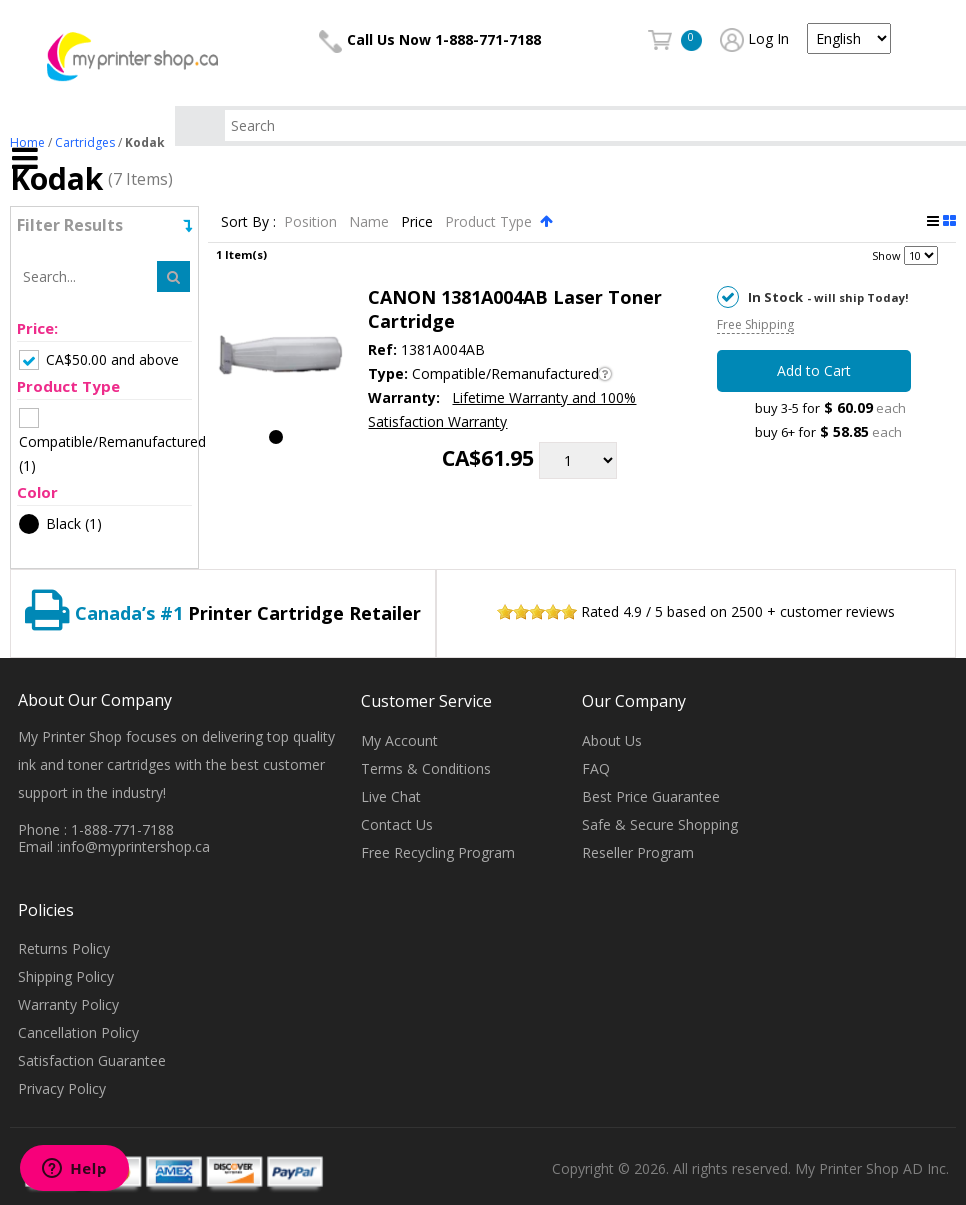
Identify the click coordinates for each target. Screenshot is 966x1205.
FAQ (596, 768)
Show (886, 255)
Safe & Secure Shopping (660, 824)
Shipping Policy (66, 976)
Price (419, 221)
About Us (612, 740)
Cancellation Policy (78, 1032)
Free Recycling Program (438, 852)
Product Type (490, 221)
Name (371, 221)
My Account (399, 740)
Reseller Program (638, 852)
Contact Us (397, 824)
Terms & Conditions (426, 768)
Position (312, 221)
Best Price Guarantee (651, 796)
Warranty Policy (68, 1004)
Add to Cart (814, 370)
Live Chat (391, 796)
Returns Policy (64, 948)
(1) (105, 441)
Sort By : (248, 221)
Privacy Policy (62, 1088)
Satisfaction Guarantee (92, 1060)
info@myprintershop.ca (135, 846)
